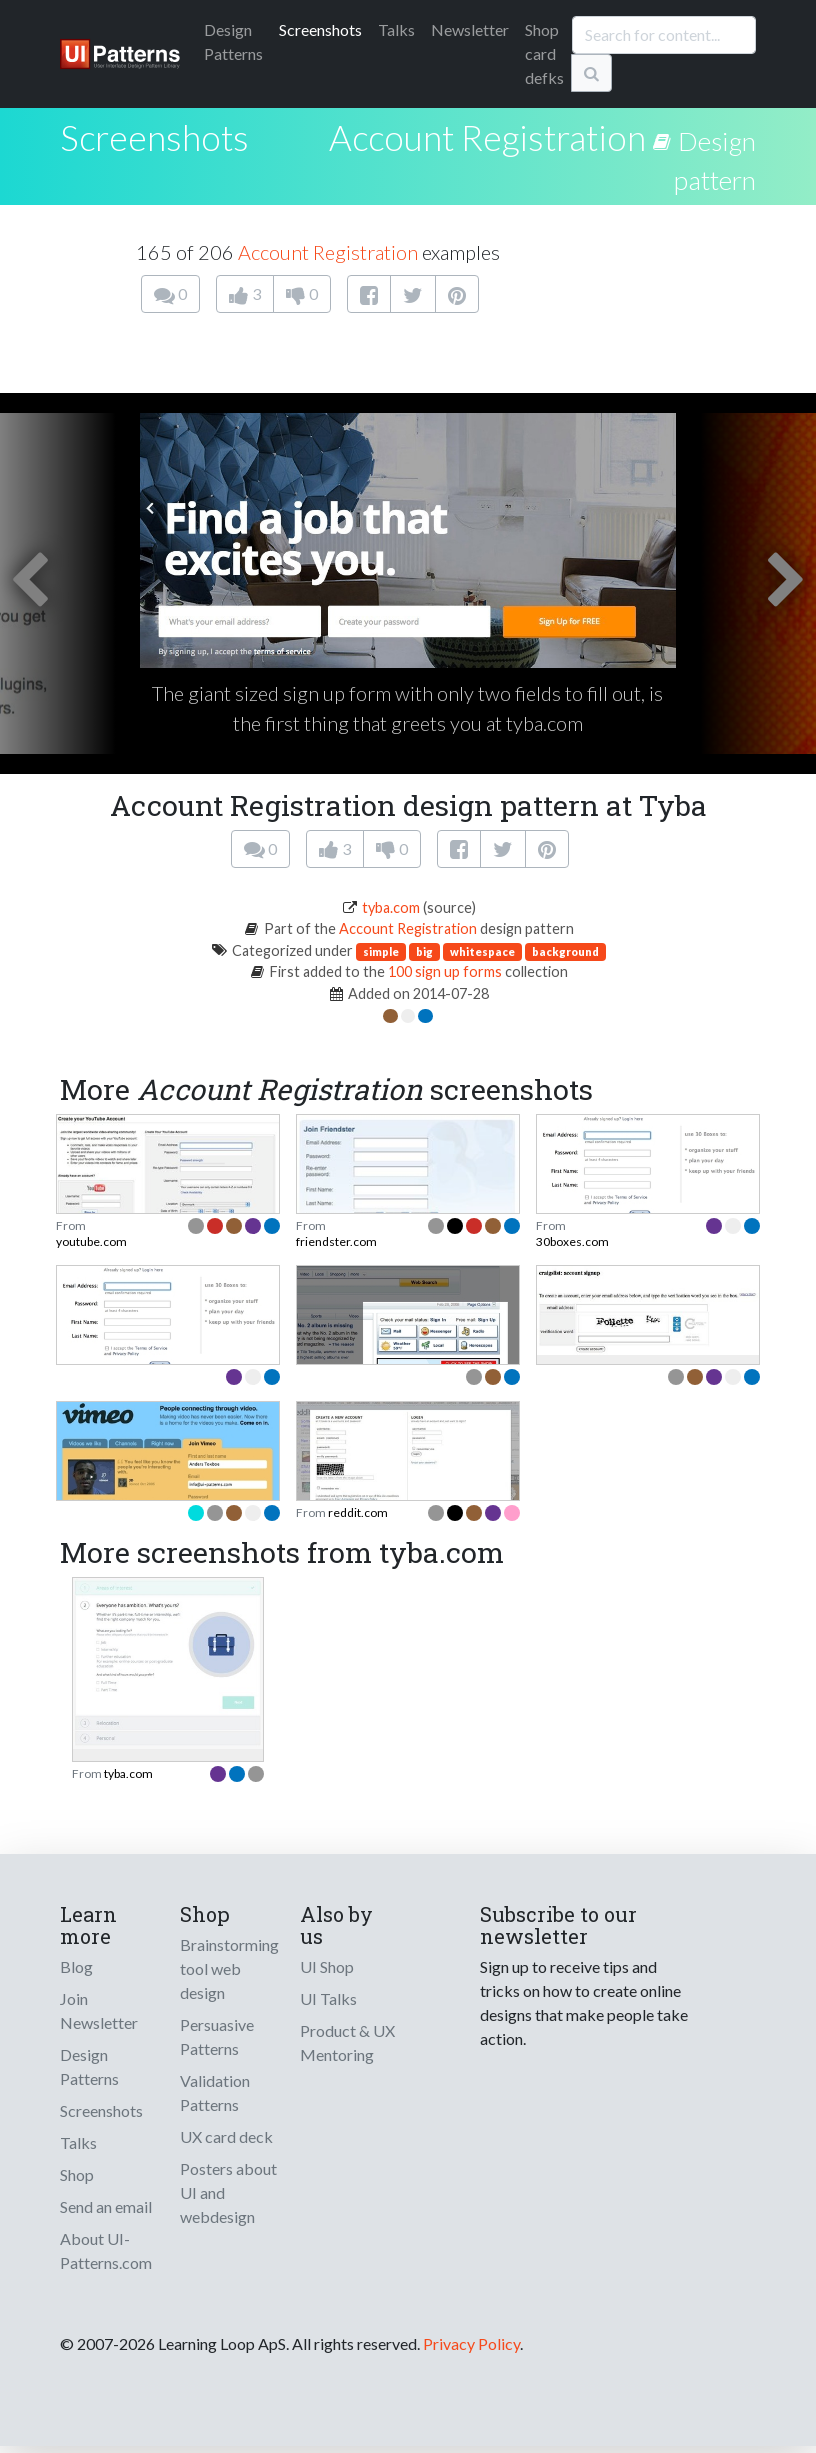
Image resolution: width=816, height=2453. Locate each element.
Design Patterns (89, 2066)
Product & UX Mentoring (347, 2042)
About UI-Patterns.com (106, 2250)
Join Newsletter (99, 2010)
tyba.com (391, 907)
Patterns (233, 41)
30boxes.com (572, 1241)
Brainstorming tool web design (229, 1968)
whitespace (482, 951)
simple (381, 951)
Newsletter (470, 29)
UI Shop (327, 1966)
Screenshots (320, 29)
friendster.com (336, 1241)
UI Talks (328, 1998)
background (565, 951)
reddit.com (358, 1512)
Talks (396, 29)
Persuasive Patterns (217, 2036)
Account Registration (487, 137)
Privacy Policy (471, 2343)
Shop (77, 2174)
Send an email (106, 2206)
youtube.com (91, 1241)
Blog (76, 1966)
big (424, 951)
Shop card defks (544, 53)
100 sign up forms (445, 971)
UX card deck (226, 2136)
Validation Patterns (215, 2092)
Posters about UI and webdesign (228, 2192)
